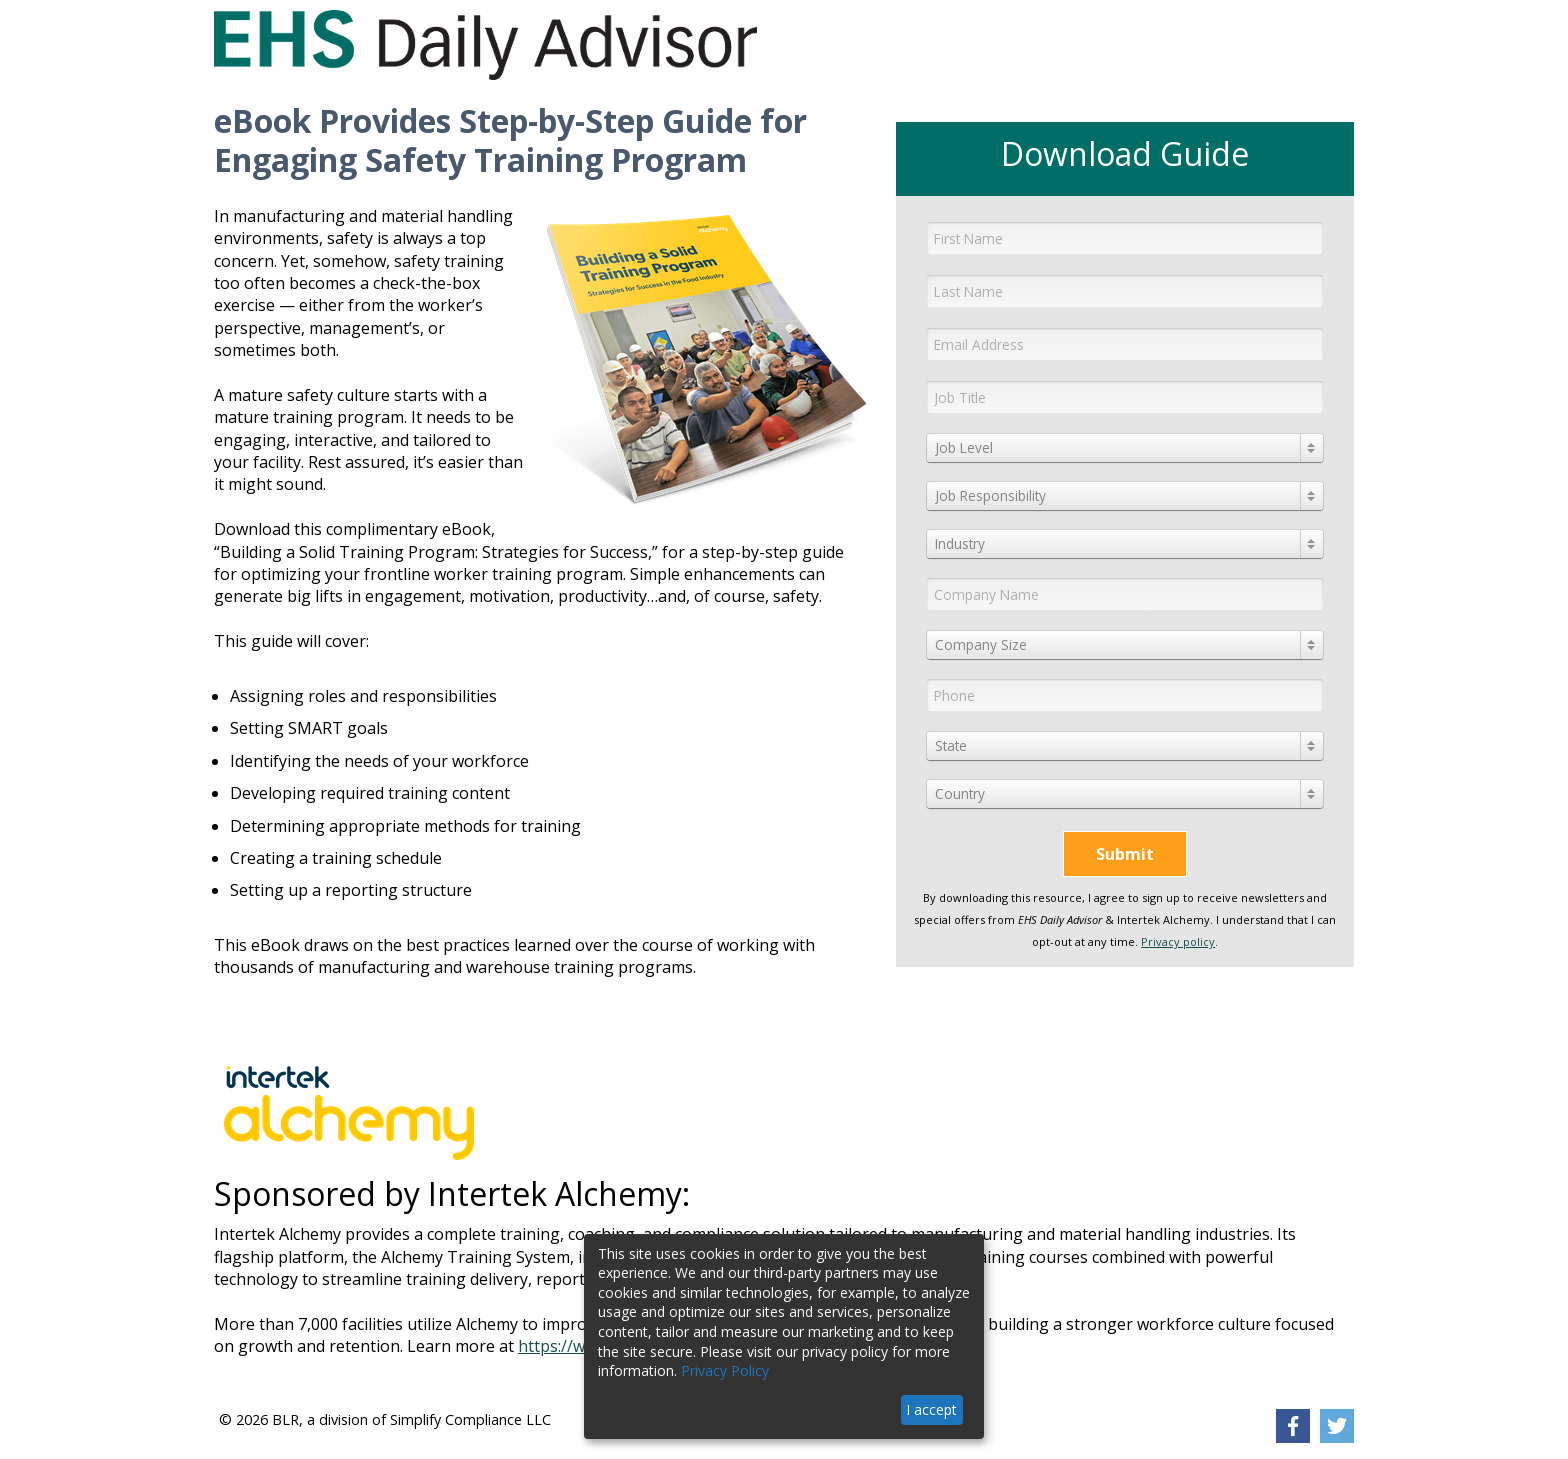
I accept (931, 1409)
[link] (1293, 1426)
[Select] (1124, 448)
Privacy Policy (725, 1370)
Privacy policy (1178, 941)
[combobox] (1124, 448)
